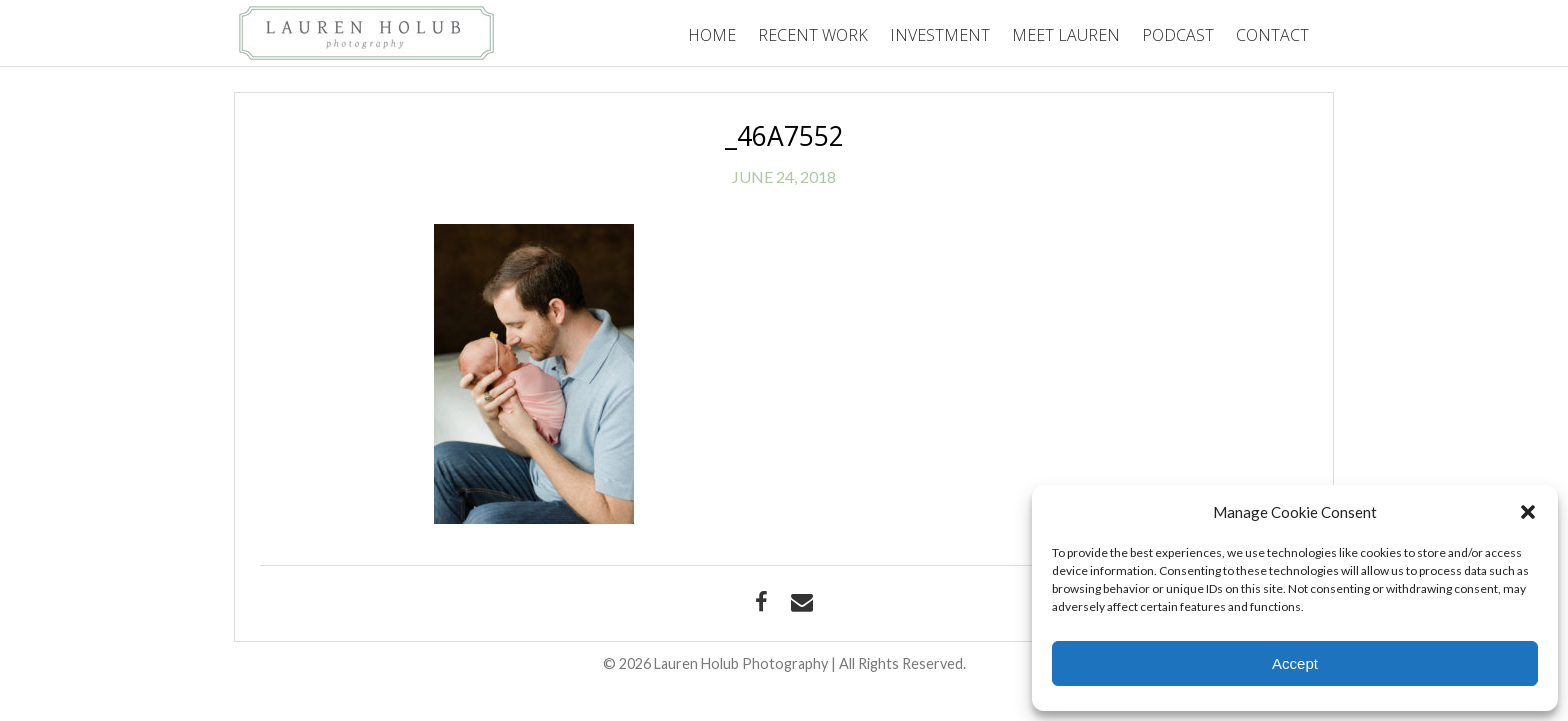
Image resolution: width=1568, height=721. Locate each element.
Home (712, 35)
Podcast (1178, 35)
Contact (1272, 35)
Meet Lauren (1066, 35)
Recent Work (813, 35)
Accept (1295, 663)
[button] (1528, 512)
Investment (940, 35)
